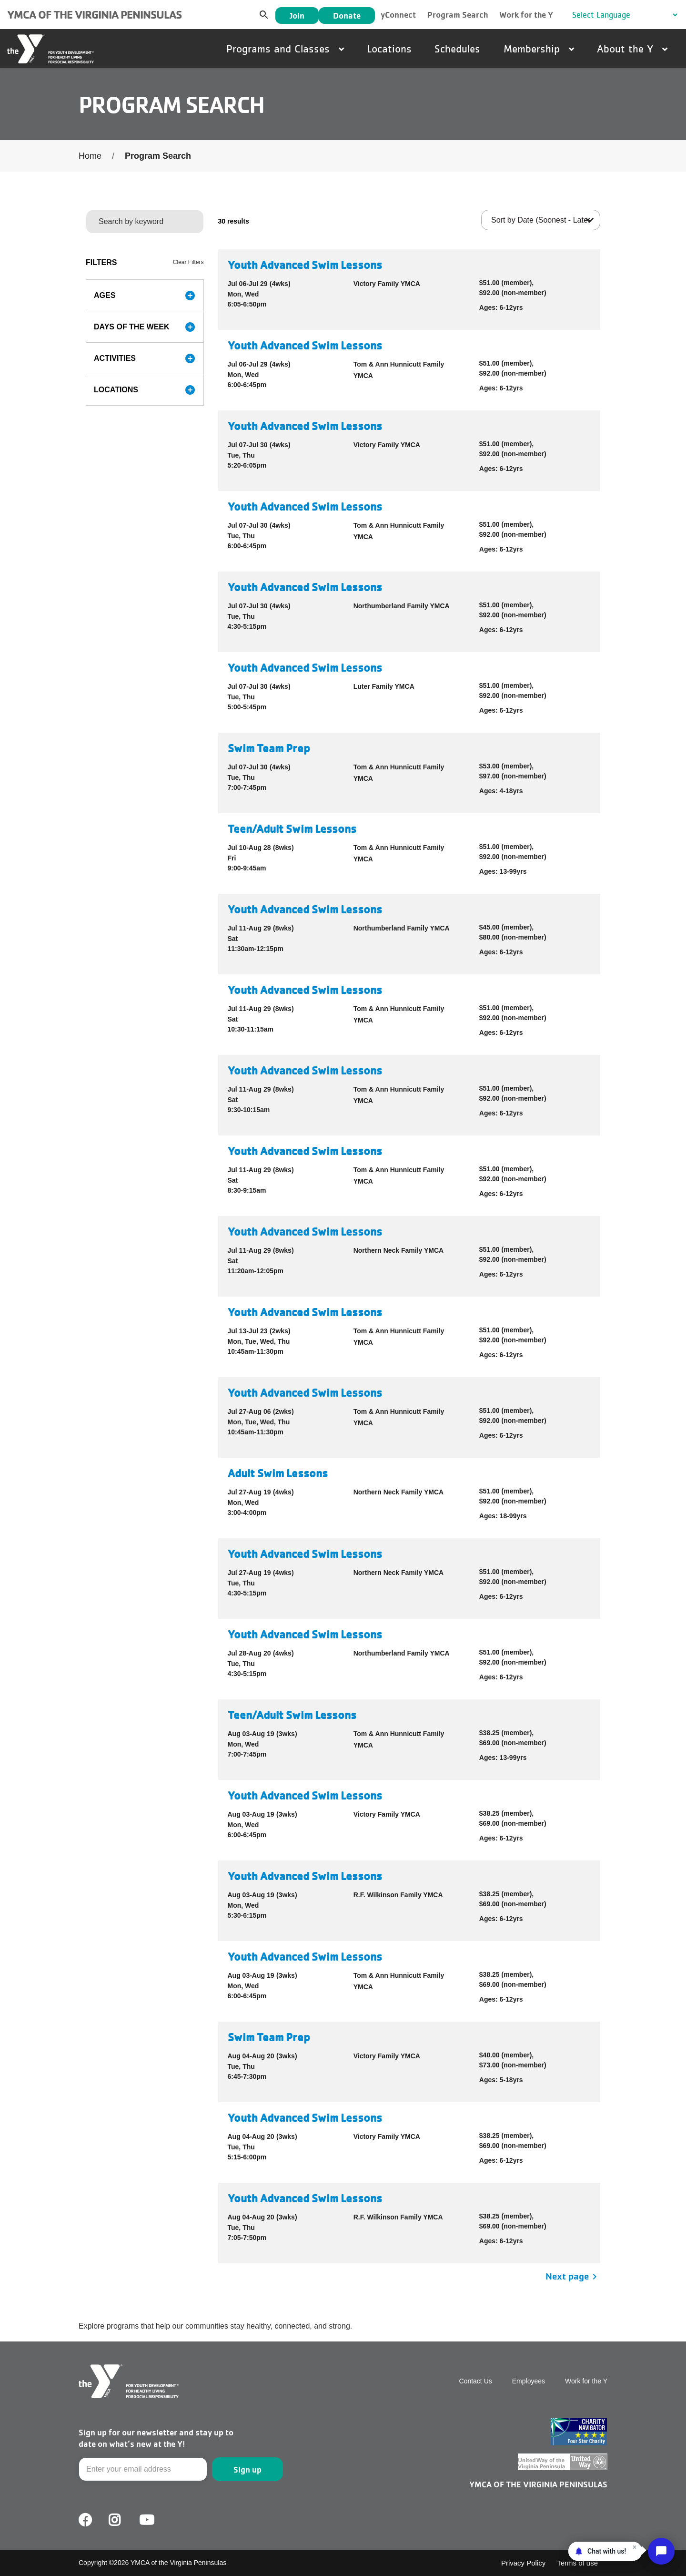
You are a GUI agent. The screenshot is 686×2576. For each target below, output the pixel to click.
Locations (389, 48)
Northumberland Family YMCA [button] (401, 606)
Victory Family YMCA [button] (386, 283)
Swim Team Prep (269, 748)
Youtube (145, 2520)
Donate (347, 15)
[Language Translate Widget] (624, 15)
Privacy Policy (523, 2563)
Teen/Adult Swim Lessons (292, 829)
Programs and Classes (285, 48)
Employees (528, 2381)
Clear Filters (188, 262)
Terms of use (577, 2563)
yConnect (398, 15)
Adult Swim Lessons (278, 1473)
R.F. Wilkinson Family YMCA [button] (398, 1895)
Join (297, 15)
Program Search (457, 15)
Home (90, 156)
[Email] (143, 2469)
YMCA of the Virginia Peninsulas (94, 14)
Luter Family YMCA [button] (383, 686)
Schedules (457, 48)
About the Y (632, 48)
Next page (572, 2276)
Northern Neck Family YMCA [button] (398, 1250)
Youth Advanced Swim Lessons (305, 265)
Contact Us (475, 2381)
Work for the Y (526, 15)
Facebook (85, 2520)
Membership (539, 48)
